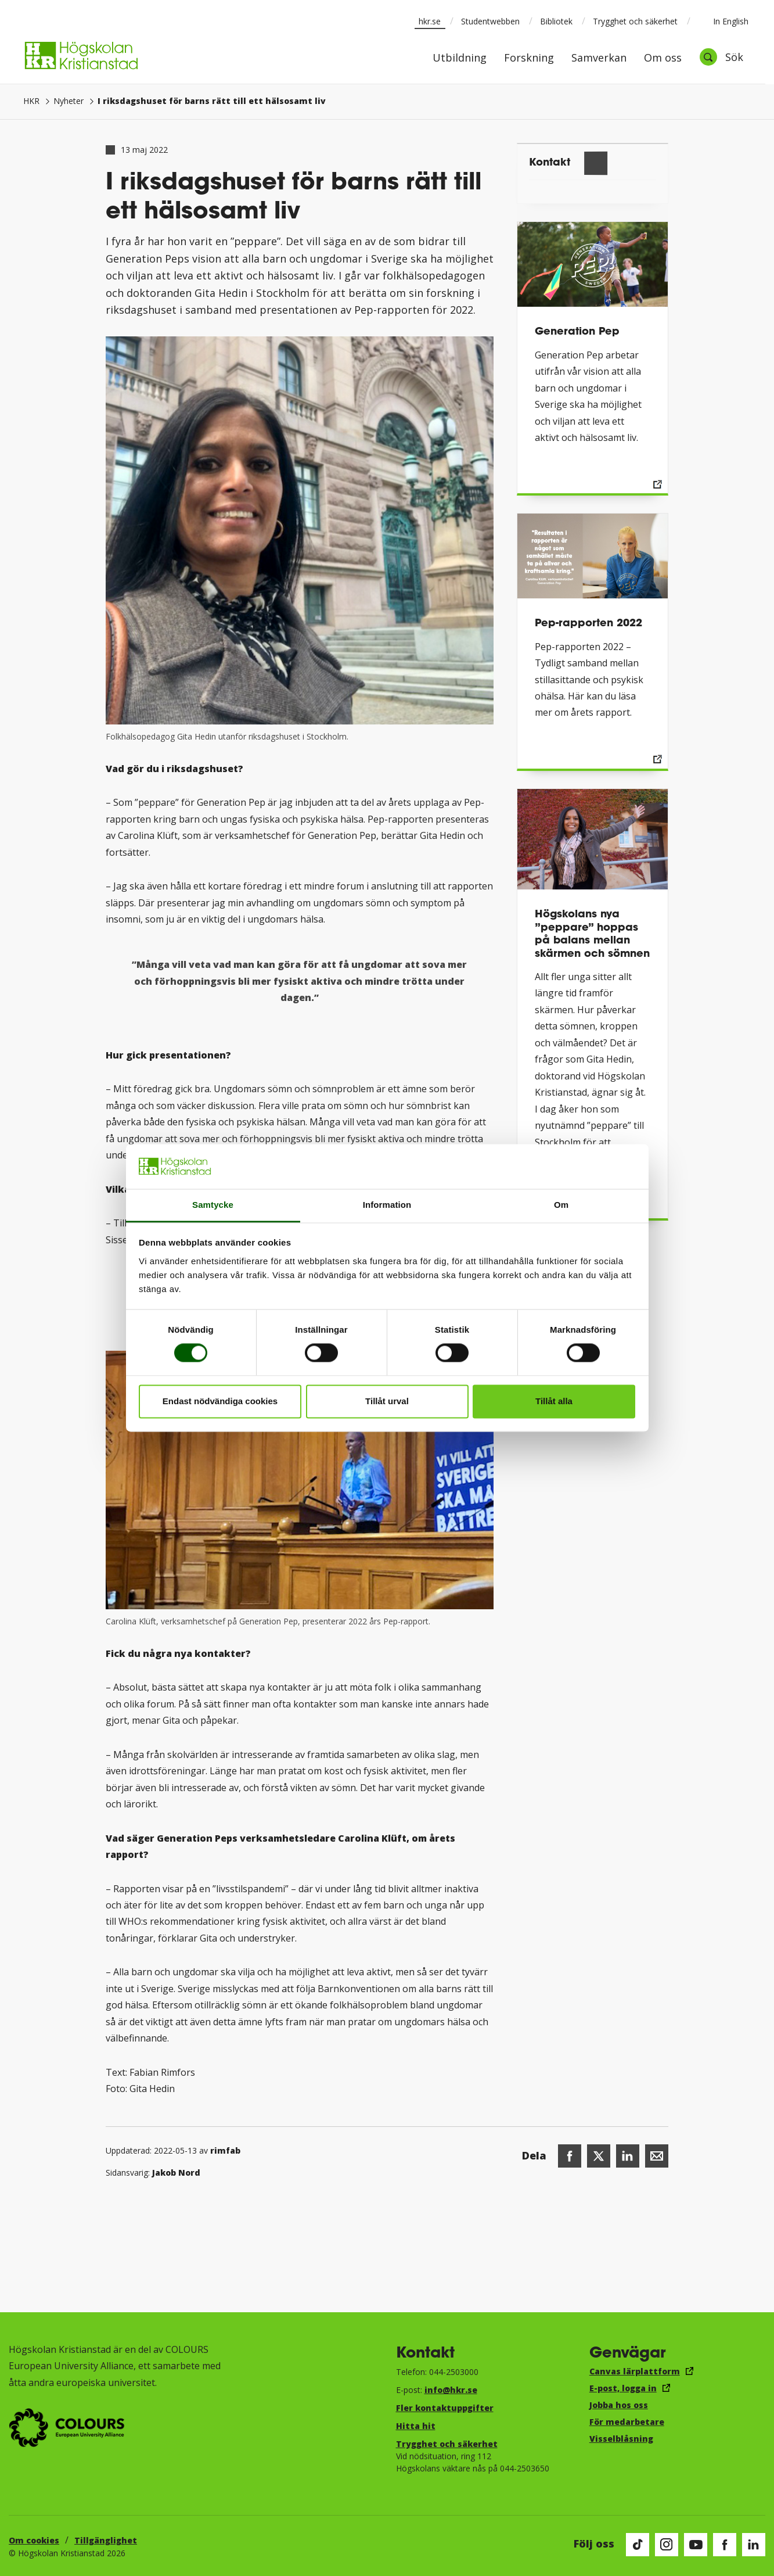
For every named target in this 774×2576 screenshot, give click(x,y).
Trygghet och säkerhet (635, 21)
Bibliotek (556, 21)
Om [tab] (561, 1205)
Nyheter (68, 100)
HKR (31, 100)
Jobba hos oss (618, 2404)
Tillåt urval (387, 1401)
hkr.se (430, 21)
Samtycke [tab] (212, 1205)
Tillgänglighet (105, 2540)
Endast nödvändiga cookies (220, 1401)
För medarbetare (626, 2421)
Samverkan (599, 58)
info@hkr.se (450, 2389)
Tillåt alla (554, 1401)
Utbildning (460, 58)
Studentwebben (490, 21)
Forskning (529, 58)
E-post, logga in (623, 2388)
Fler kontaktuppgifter (445, 2407)
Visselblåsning (621, 2438)
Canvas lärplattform (634, 2371)
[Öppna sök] (721, 57)
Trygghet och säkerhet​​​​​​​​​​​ (447, 2443)
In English (723, 21)
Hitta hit (415, 2425)
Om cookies (34, 2540)
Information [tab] (387, 1205)
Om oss (663, 58)
